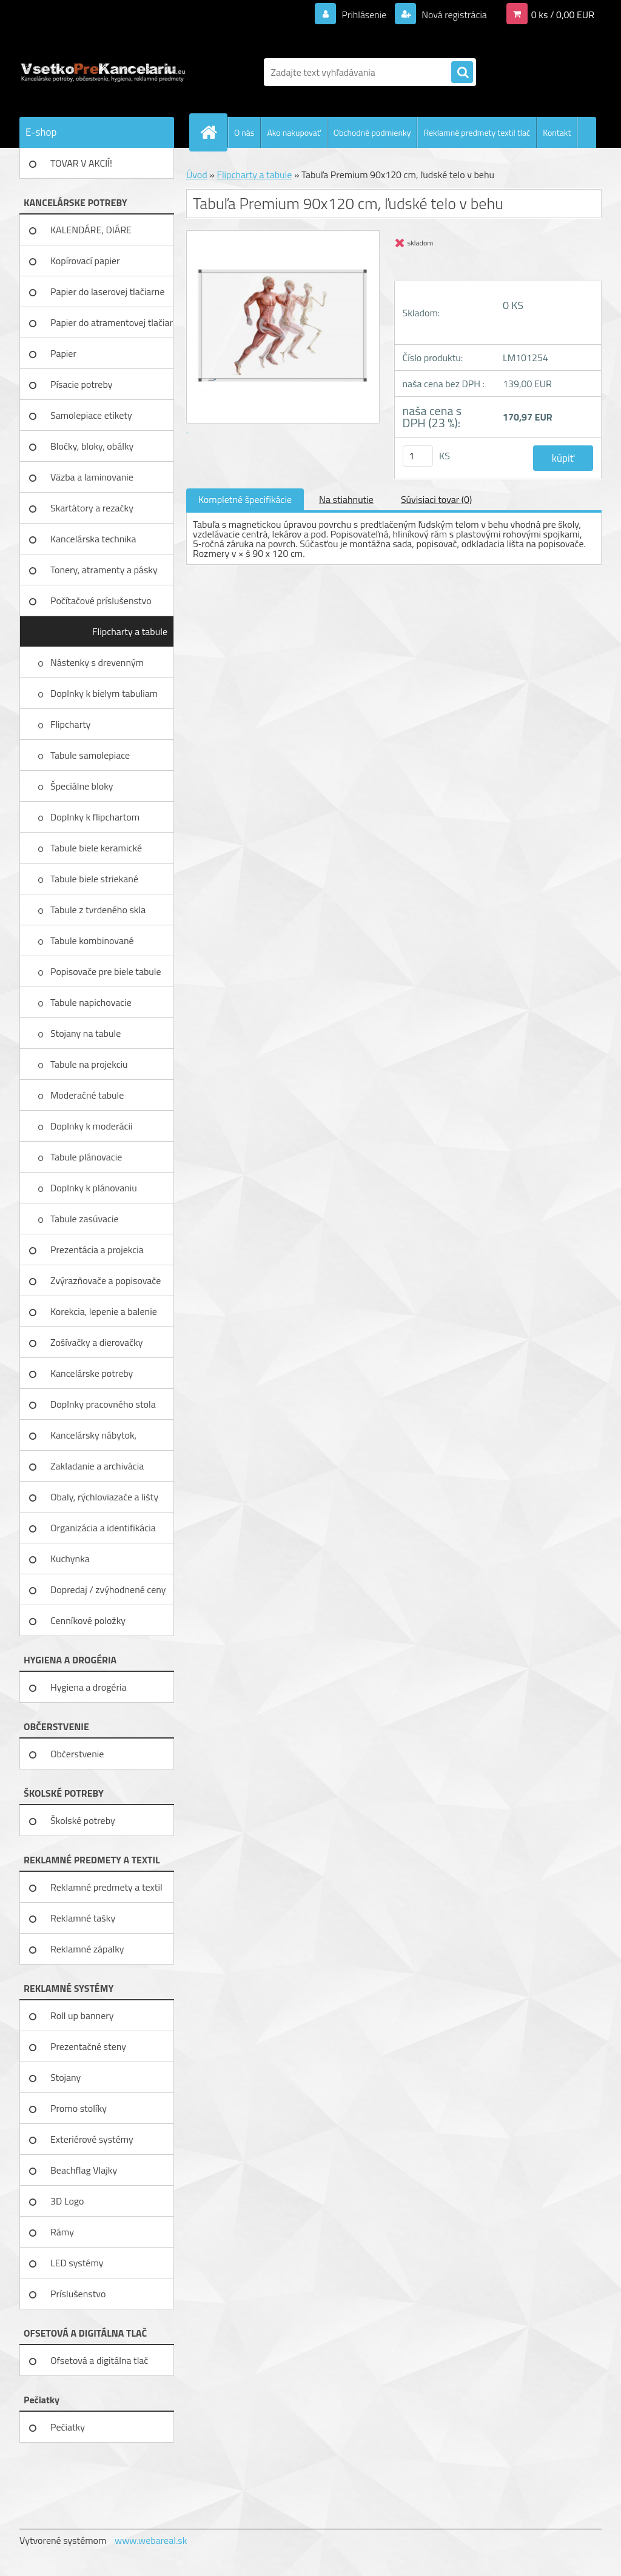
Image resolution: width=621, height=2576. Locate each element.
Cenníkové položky (88, 1620)
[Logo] (102, 72)
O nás (244, 132)
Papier (63, 353)
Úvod (196, 174)
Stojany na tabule (86, 1033)
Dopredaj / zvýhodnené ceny (108, 1589)
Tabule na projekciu (90, 1064)
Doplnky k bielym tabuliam (105, 693)
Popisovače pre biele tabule (106, 971)
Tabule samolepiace (91, 755)
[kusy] (418, 456)
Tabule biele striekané (95, 878)
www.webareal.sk (151, 2540)
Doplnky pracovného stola (103, 1404)
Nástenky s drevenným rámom (97, 666)
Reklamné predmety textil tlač (476, 132)
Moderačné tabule (88, 1095)
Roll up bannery (81, 2015)
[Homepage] (213, 132)
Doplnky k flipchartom (96, 817)
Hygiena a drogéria (88, 1687)
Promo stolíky (78, 2108)
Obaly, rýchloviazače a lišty (104, 1496)
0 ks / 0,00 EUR (562, 14)
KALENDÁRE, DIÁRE (91, 229)
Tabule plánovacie (87, 1157)
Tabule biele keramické (97, 847)
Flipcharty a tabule (129, 631)
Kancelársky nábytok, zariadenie (93, 1439)
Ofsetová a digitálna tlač (99, 2360)
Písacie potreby (81, 384)
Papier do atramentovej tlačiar (111, 322)
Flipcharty (71, 724)
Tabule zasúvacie (85, 1218)
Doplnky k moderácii (92, 1126)
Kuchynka (70, 1558)
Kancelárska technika (93, 538)
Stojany (65, 2077)
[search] (462, 72)
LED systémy (76, 2262)
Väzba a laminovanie (91, 477)
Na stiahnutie (346, 499)
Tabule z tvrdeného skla (99, 909)
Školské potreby (82, 1820)
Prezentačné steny (88, 2046)
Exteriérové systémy (91, 2139)
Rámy (62, 2232)
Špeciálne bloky (82, 786)
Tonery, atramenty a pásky (104, 569)
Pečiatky (67, 2427)
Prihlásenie (364, 14)
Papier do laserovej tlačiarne (107, 291)
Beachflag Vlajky (83, 2170)
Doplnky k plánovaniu (94, 1187)
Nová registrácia (453, 14)
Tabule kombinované (93, 940)
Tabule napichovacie (91, 1002)
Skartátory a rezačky (91, 508)
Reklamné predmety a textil (106, 1887)
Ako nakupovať (293, 132)
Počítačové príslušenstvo (101, 600)
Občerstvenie (77, 1753)
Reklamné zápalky (87, 1949)
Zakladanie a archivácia (97, 1466)
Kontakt (557, 132)
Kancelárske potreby (91, 1373)
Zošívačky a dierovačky (96, 1342)
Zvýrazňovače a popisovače (105, 1280)
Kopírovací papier (85, 260)
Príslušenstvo (78, 2293)
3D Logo (67, 2201)
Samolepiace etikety (91, 415)
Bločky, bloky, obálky (91, 446)
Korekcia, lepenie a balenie (103, 1311)
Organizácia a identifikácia (103, 1527)
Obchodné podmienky (372, 132)
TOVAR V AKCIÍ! (81, 163)
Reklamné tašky (82, 1918)
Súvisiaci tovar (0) (436, 499)
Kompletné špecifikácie (245, 499)
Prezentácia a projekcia (97, 1249)
